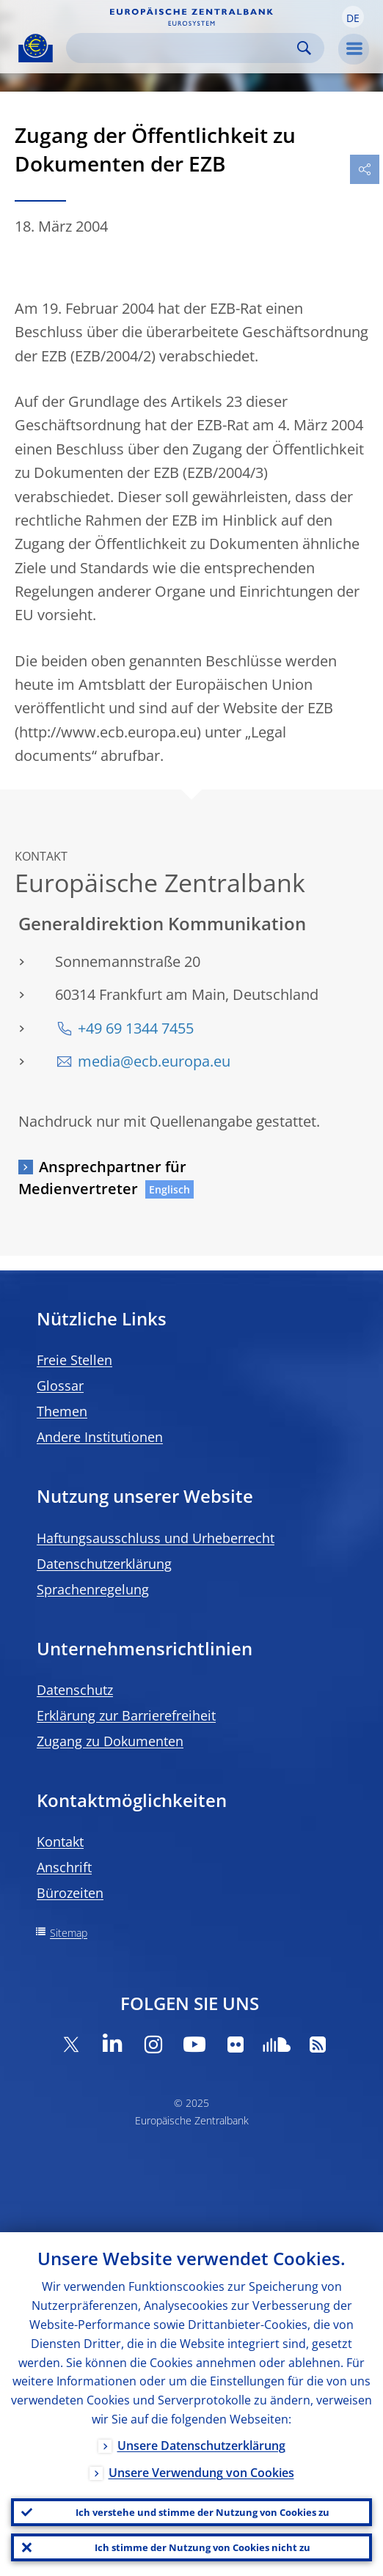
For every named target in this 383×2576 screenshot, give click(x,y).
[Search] (183, 48)
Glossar (60, 1385)
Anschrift (64, 1867)
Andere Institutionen (100, 1437)
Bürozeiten (70, 1893)
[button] (353, 17)
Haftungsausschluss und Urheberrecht (155, 1538)
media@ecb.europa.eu (154, 1061)
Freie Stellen (74, 1360)
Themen (62, 1411)
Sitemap (68, 1933)
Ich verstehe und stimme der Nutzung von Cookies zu (202, 2512)
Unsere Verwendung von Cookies (201, 2473)
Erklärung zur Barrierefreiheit (126, 1715)
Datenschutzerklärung (104, 1563)
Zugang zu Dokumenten (110, 1741)
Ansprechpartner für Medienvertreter (102, 1178)
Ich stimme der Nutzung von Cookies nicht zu (202, 2547)
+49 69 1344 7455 (136, 1028)
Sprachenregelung (93, 1589)
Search (304, 48)
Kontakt (60, 1841)
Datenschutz (75, 1690)
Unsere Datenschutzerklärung (201, 2445)
